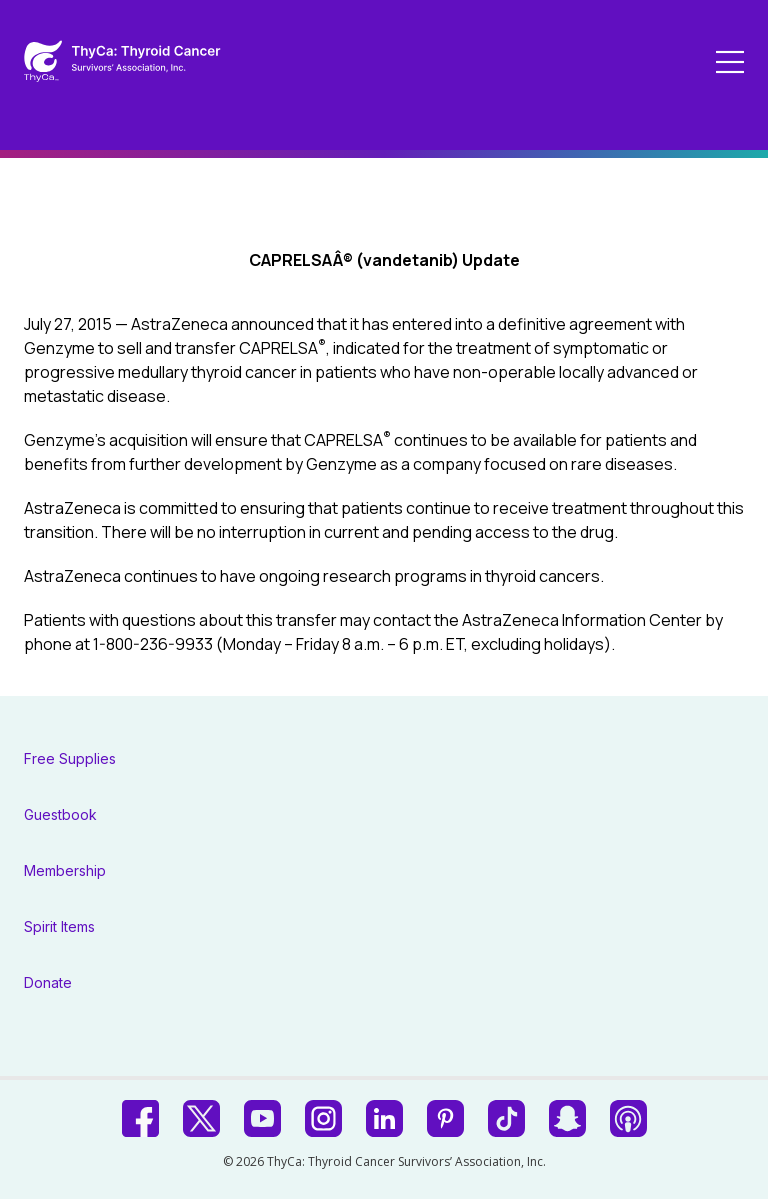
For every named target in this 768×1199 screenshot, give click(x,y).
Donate (48, 982)
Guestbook (60, 814)
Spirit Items (59, 926)
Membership (65, 870)
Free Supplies (70, 758)
